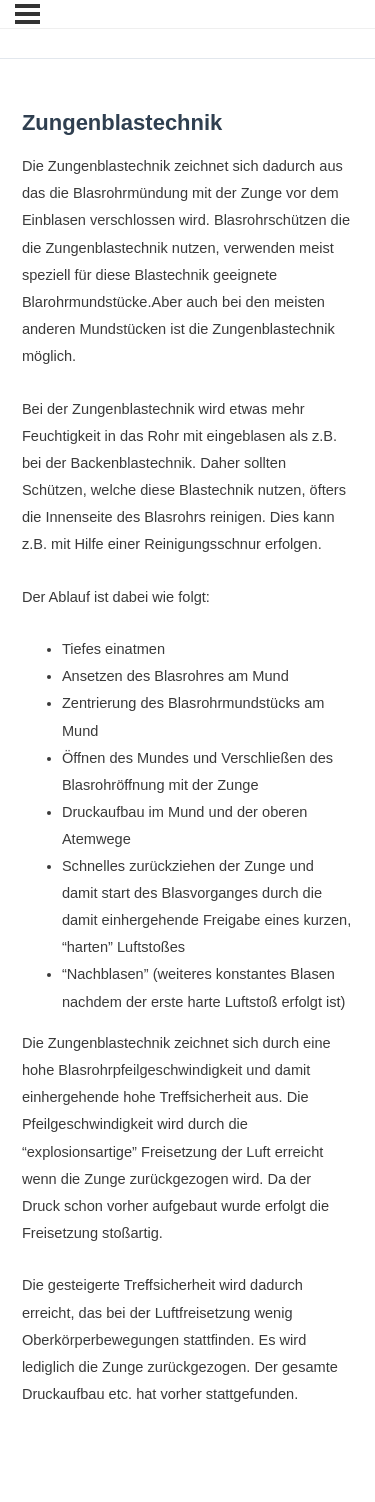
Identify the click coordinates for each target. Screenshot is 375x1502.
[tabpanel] (187, 780)
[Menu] (27, 14)
